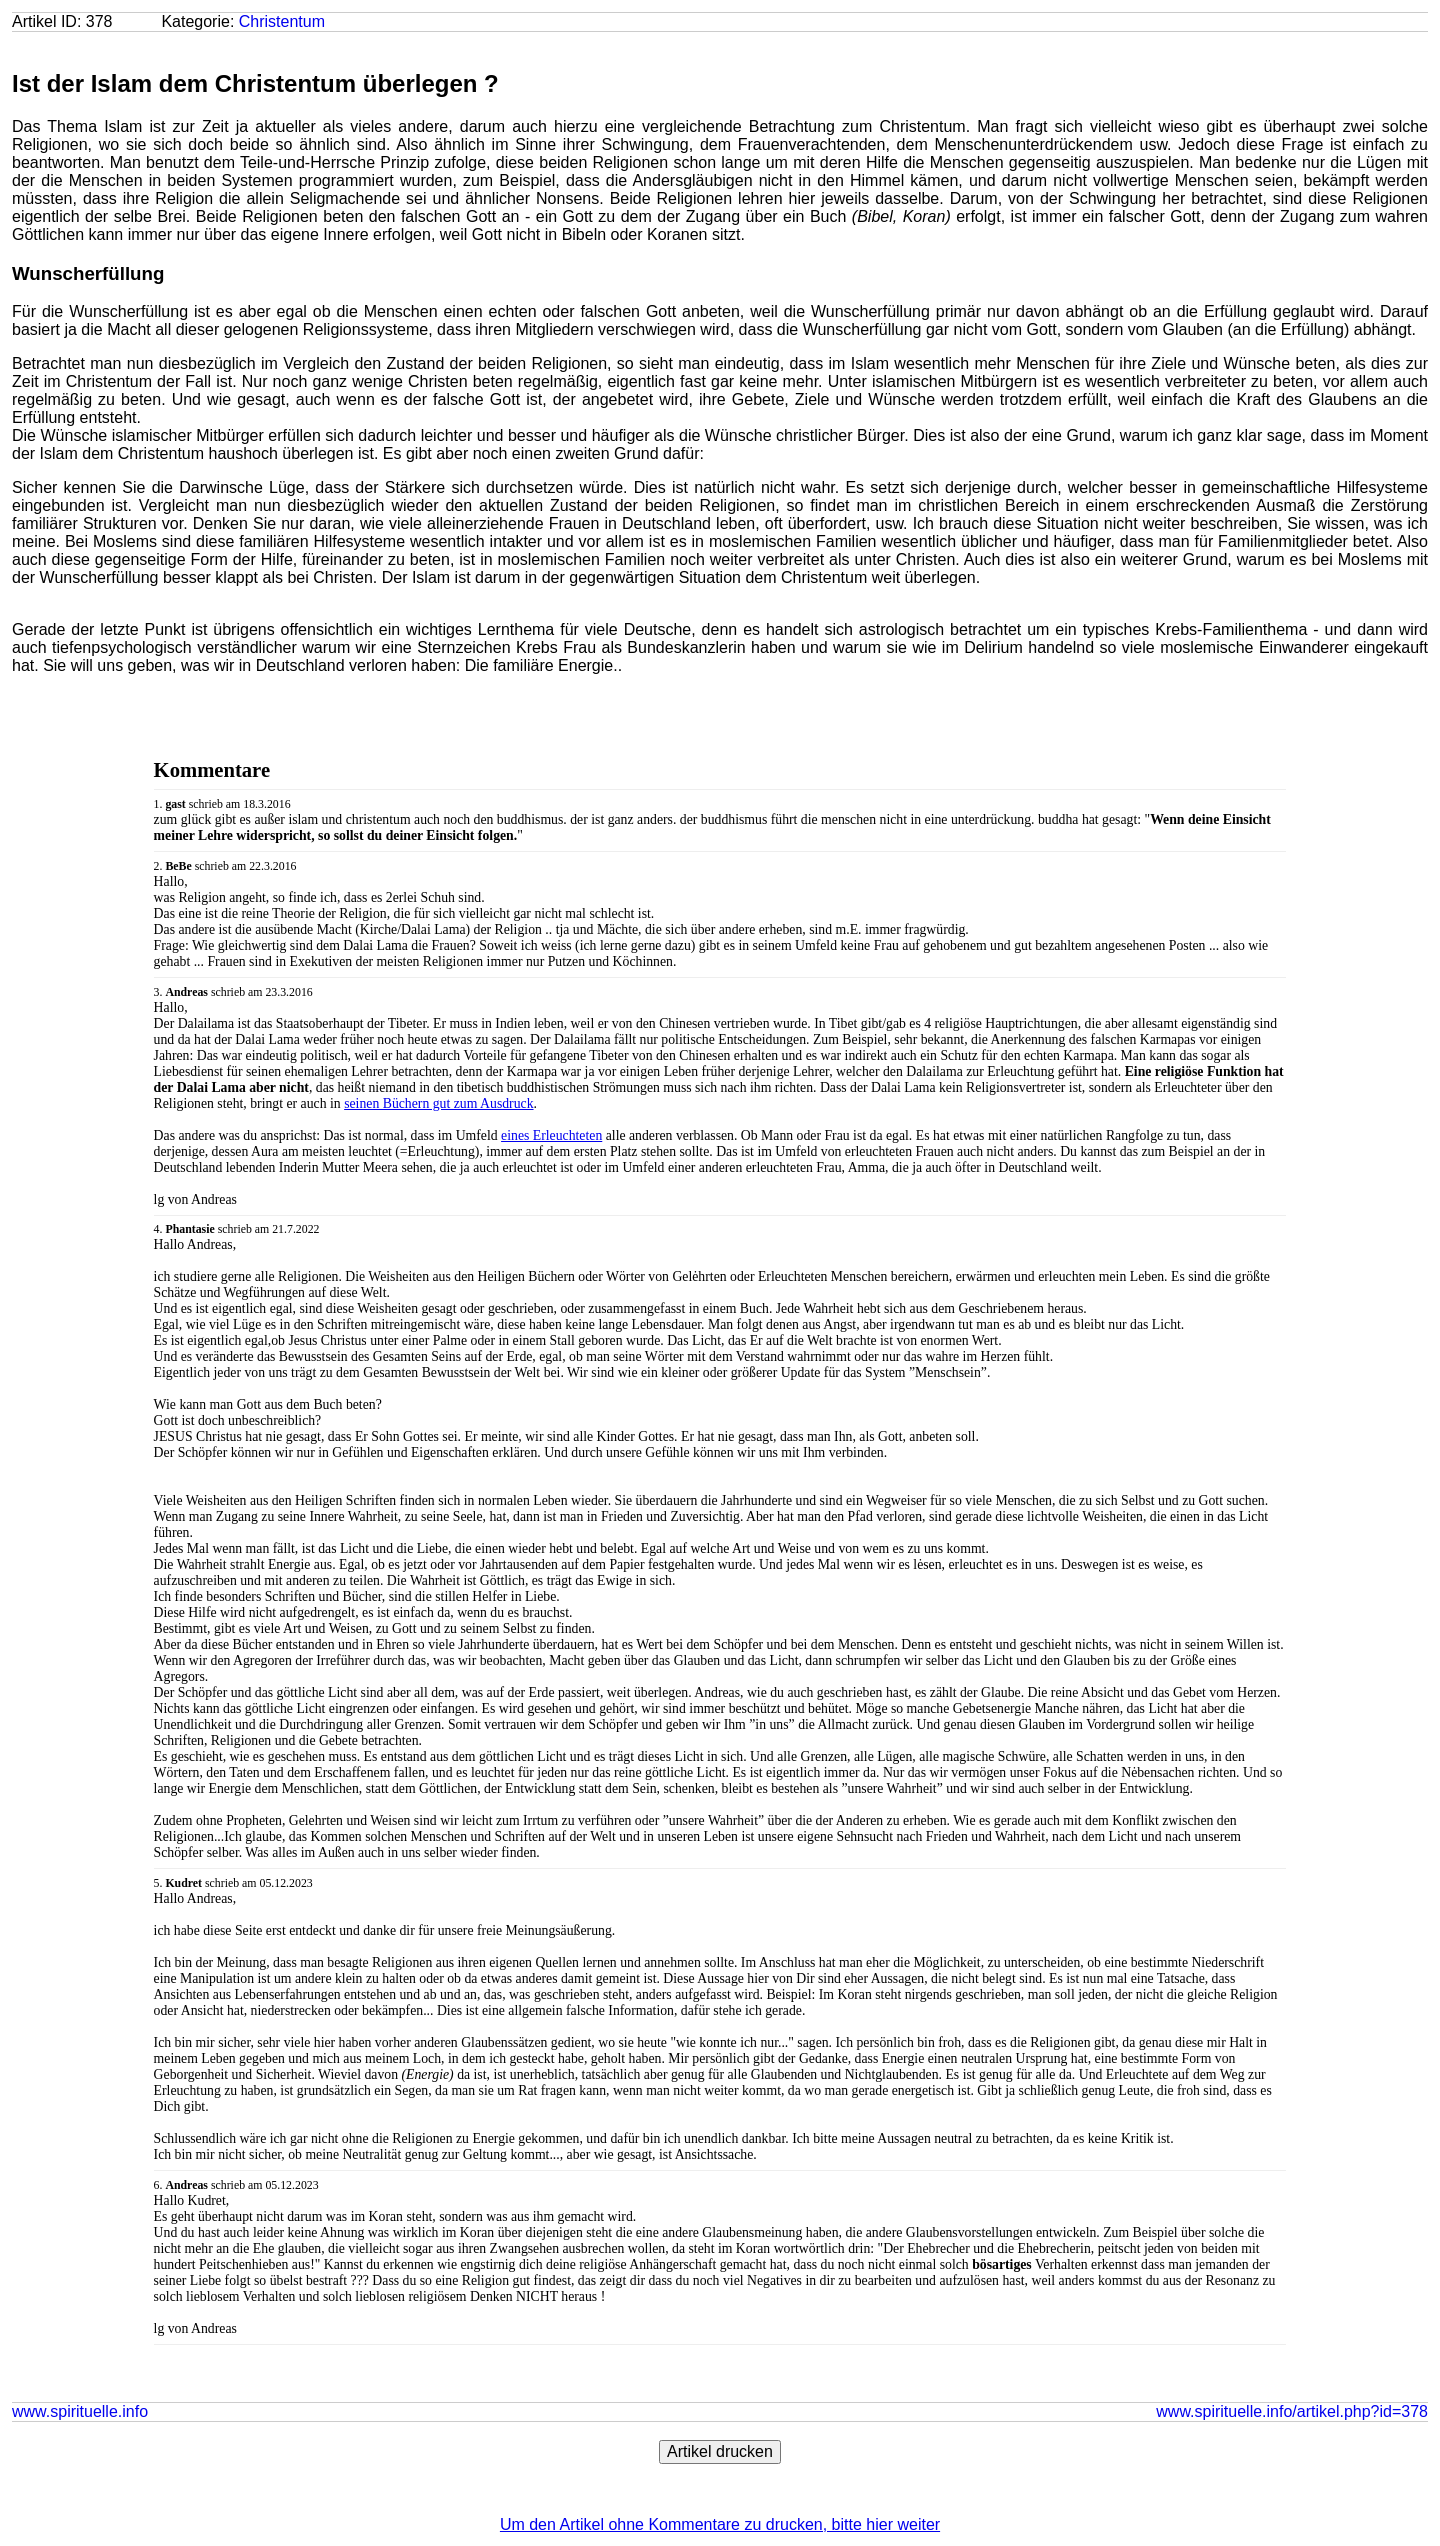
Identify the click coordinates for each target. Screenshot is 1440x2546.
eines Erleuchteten (551, 1135)
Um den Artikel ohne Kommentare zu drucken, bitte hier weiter (720, 2524)
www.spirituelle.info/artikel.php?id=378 (1292, 2411)
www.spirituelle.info (80, 2411)
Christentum (282, 21)
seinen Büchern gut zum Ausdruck (438, 1103)
